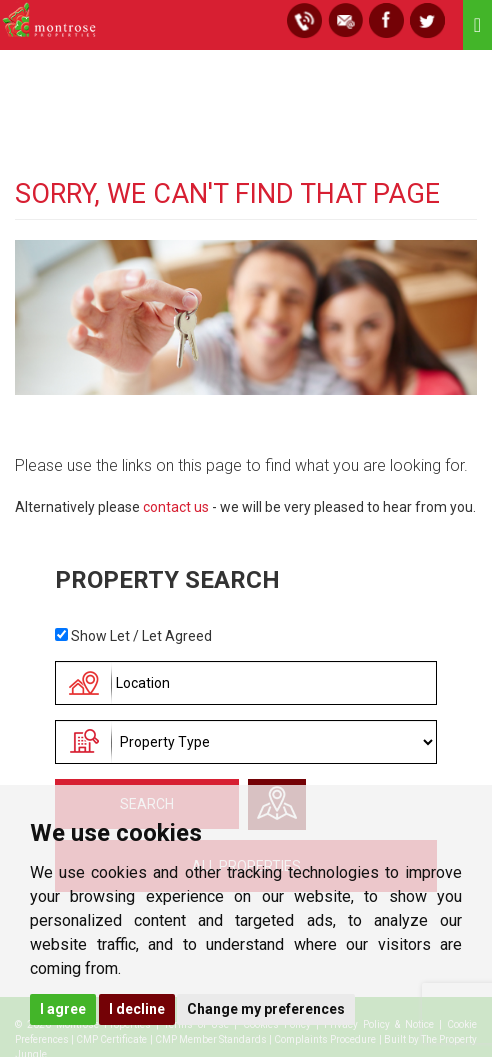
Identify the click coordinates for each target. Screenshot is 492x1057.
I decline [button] (137, 1009)
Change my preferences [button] (266, 1009)
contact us (176, 507)
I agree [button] (63, 1009)
